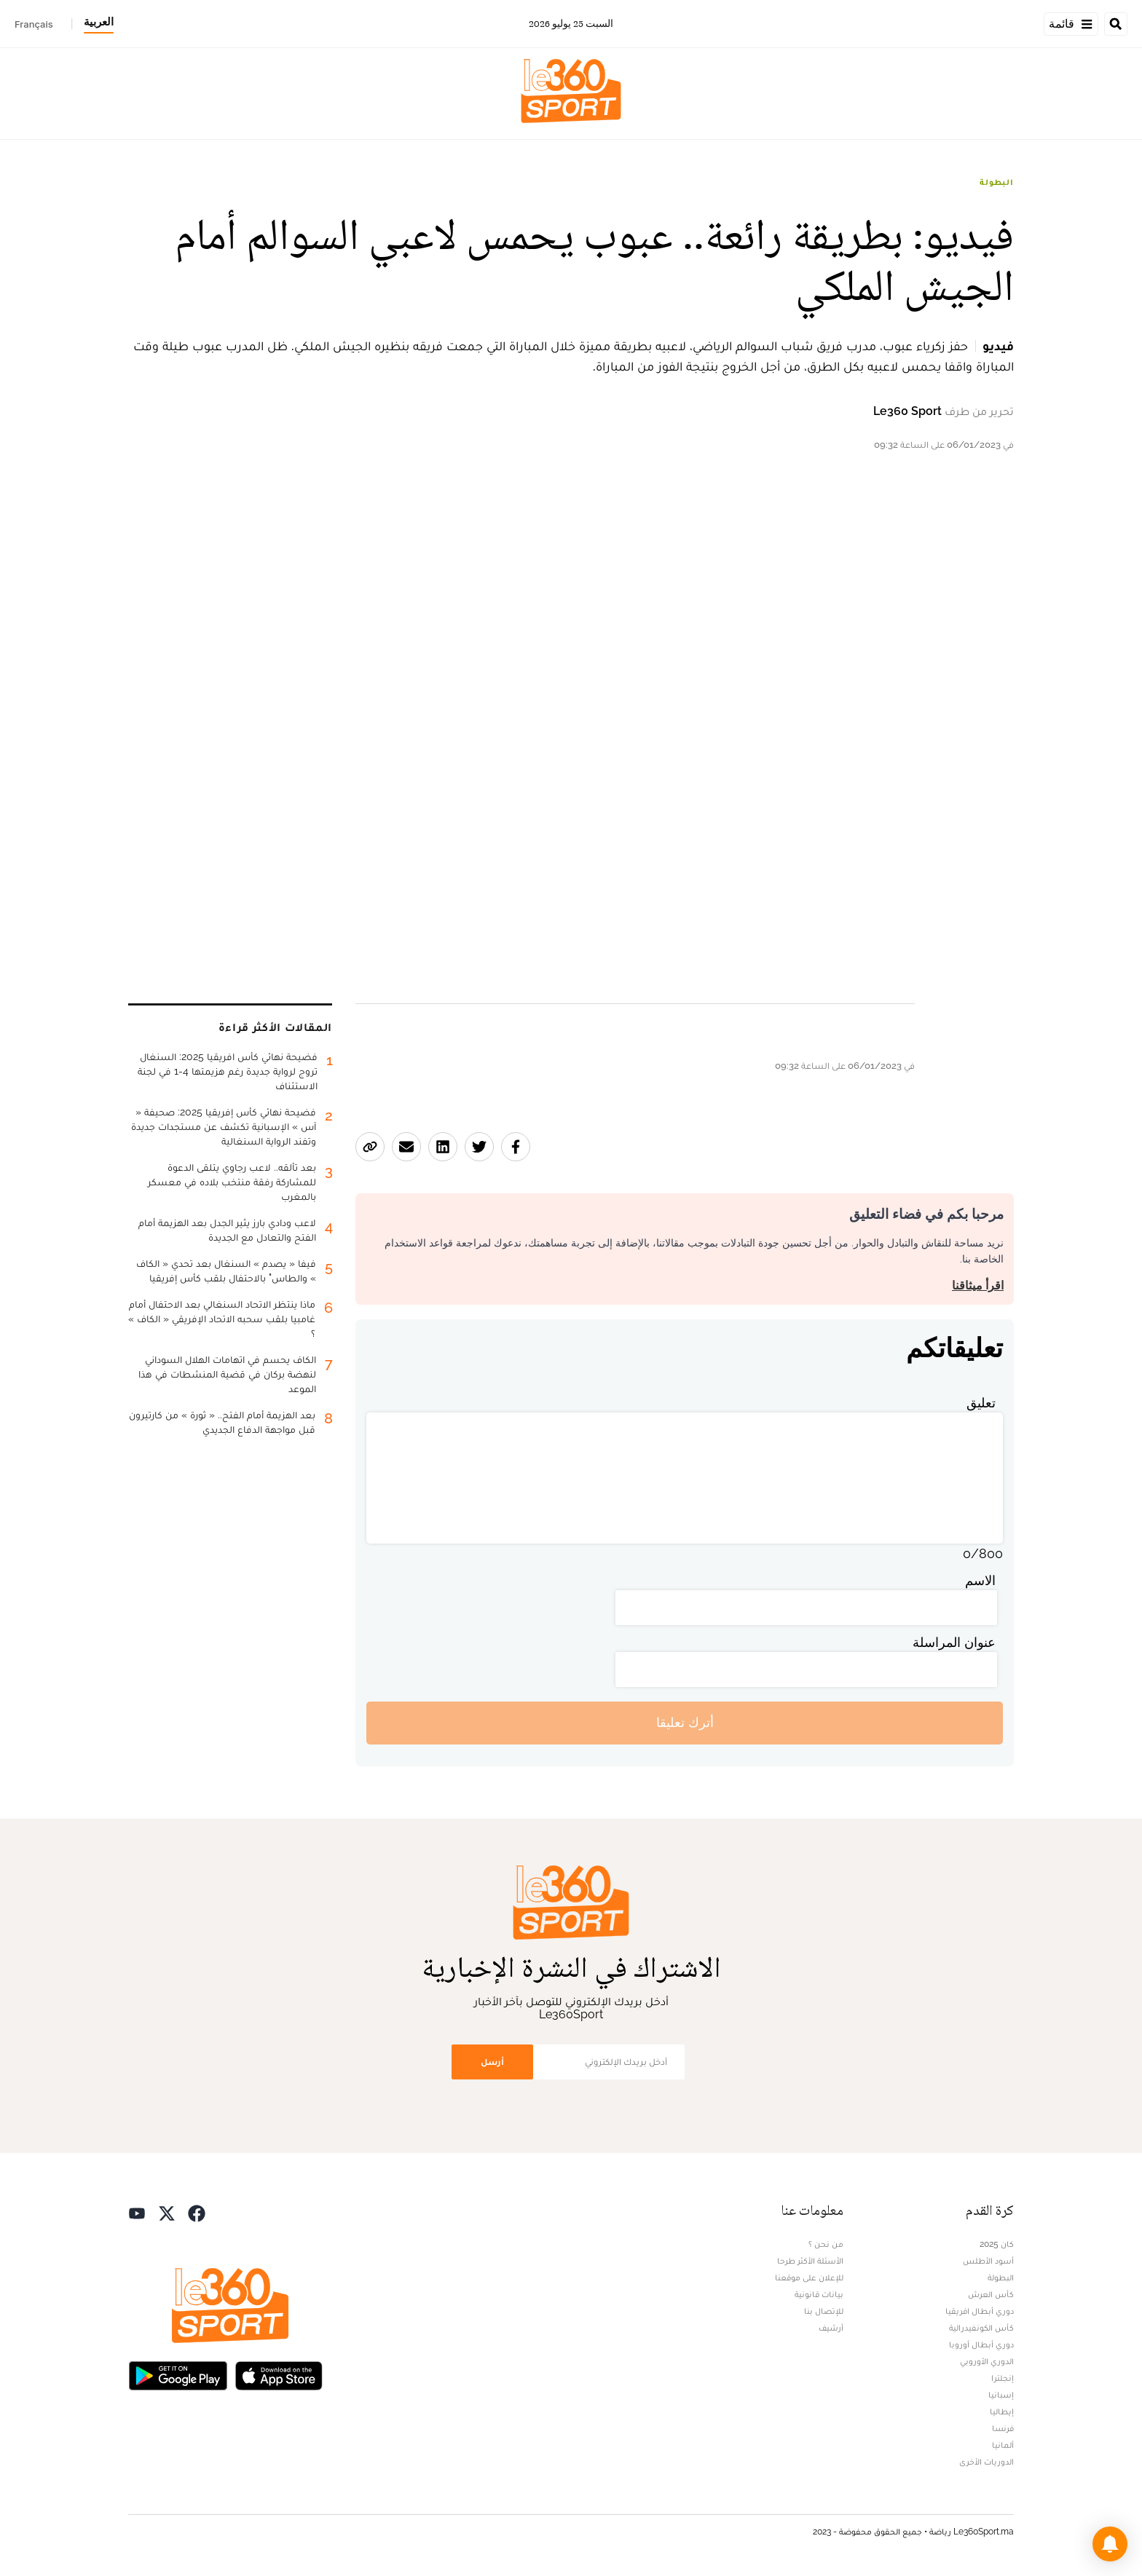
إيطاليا (1002, 2411)
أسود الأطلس (988, 2261)
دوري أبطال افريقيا (979, 2311)
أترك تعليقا (685, 1722)
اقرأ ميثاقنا (978, 1285)
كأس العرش (991, 2294)
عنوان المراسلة (954, 1642)
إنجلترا (1002, 2378)
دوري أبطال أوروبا (981, 2344)
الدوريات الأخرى (986, 2462)
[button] (1109, 2543)
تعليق (981, 1402)
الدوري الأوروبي (987, 2361)
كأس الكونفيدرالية (981, 2328)
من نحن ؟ (825, 2244)
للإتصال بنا (823, 2311)
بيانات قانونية (819, 2294)
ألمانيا (1003, 2445)
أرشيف (831, 2328)
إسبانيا (1001, 2395)
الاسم (980, 1580)
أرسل (492, 2061)
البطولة (997, 182)
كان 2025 (997, 2244)
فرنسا (1003, 2428)
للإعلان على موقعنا (809, 2277)
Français (34, 24)
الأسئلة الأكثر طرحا (810, 2261)
